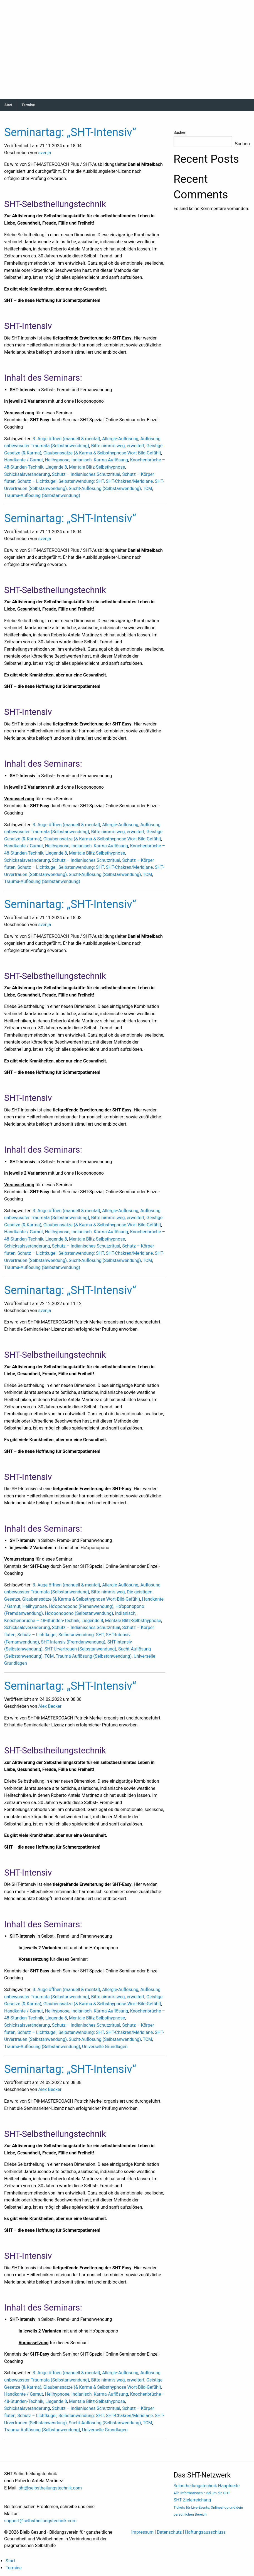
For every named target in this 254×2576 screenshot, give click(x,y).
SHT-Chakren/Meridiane (129, 481)
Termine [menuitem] (14, 2567)
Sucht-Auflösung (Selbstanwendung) (105, 488)
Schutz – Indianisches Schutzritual (86, 474)
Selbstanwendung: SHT (81, 481)
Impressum (142, 2532)
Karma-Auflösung (111, 459)
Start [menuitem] (10, 2560)
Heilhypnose (57, 459)
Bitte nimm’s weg (108, 445)
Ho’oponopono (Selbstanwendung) (79, 1613)
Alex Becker (49, 1706)
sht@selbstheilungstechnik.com (50, 2488)
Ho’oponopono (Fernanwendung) (81, 1606)
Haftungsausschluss (205, 2532)
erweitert (135, 445)
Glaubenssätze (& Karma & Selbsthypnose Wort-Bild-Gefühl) (102, 453)
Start (8, 105)
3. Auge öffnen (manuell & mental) (66, 438)
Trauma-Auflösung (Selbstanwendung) (42, 495)
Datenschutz (169, 2532)
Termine (28, 105)
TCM (147, 488)
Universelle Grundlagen (105, 2046)
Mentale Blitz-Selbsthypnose (97, 467)
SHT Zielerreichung (208, 2506)
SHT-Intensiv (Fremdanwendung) (73, 1642)
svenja (44, 152)
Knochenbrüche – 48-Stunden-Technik (42, 1620)
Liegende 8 (56, 467)
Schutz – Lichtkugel (37, 481)
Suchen (180, 132)
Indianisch (81, 459)
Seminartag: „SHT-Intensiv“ (70, 132)
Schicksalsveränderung (27, 474)
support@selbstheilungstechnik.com (40, 2520)
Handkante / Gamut (23, 459)
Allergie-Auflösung (120, 438)
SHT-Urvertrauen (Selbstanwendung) (80, 1649)
